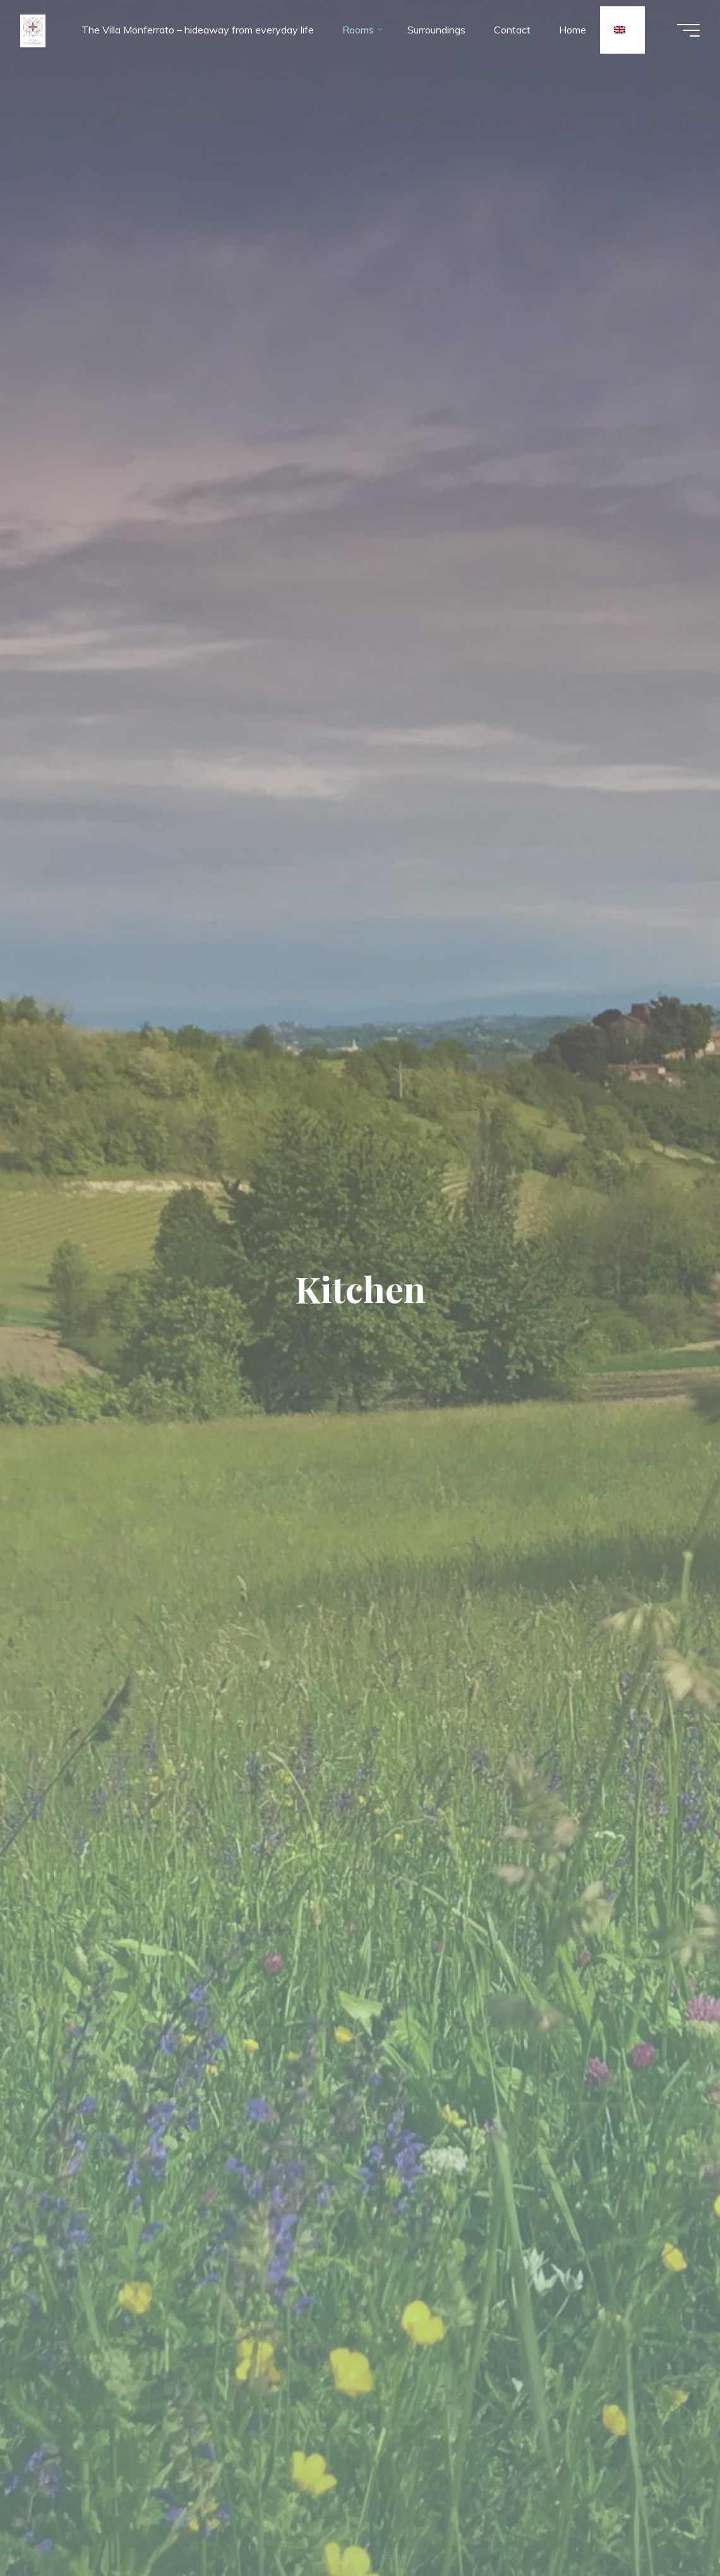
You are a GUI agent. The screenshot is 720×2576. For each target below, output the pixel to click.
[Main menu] (688, 30)
